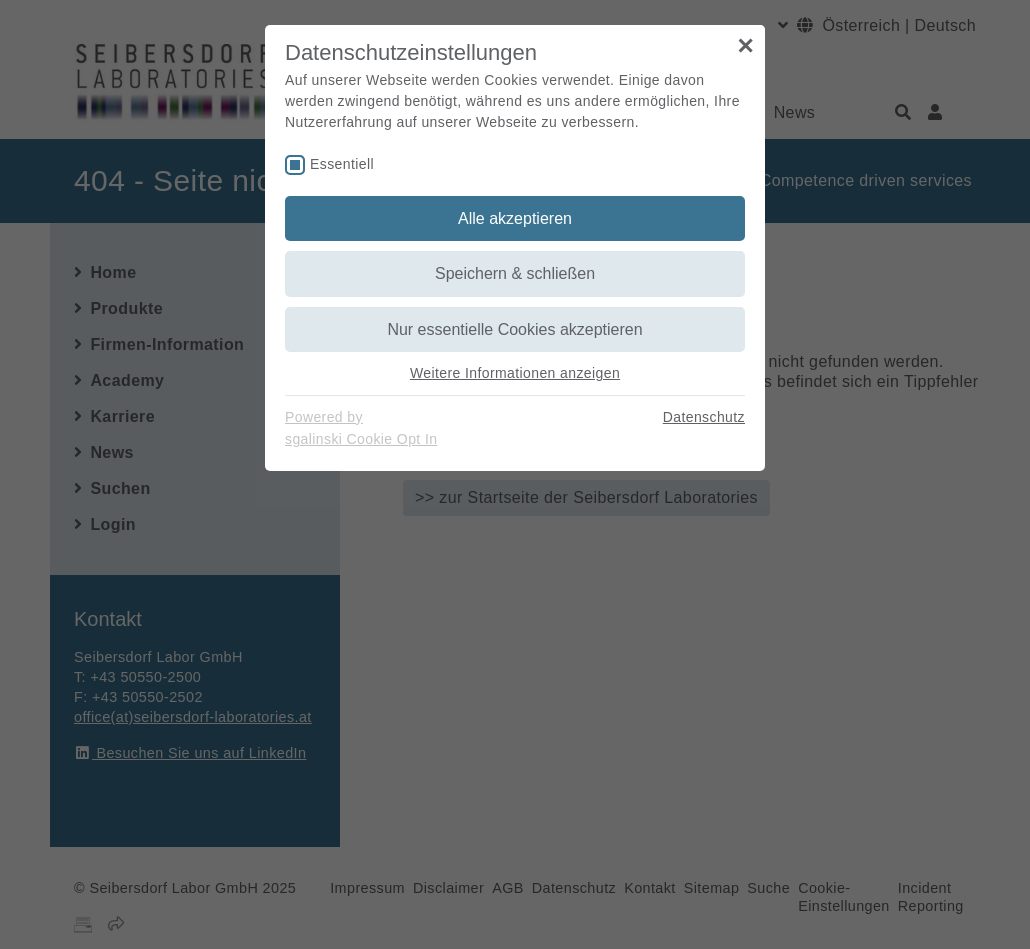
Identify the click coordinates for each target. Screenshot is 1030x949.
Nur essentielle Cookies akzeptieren (514, 329)
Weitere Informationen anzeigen (515, 373)
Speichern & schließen (515, 273)
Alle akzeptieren (515, 218)
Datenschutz (704, 417)
